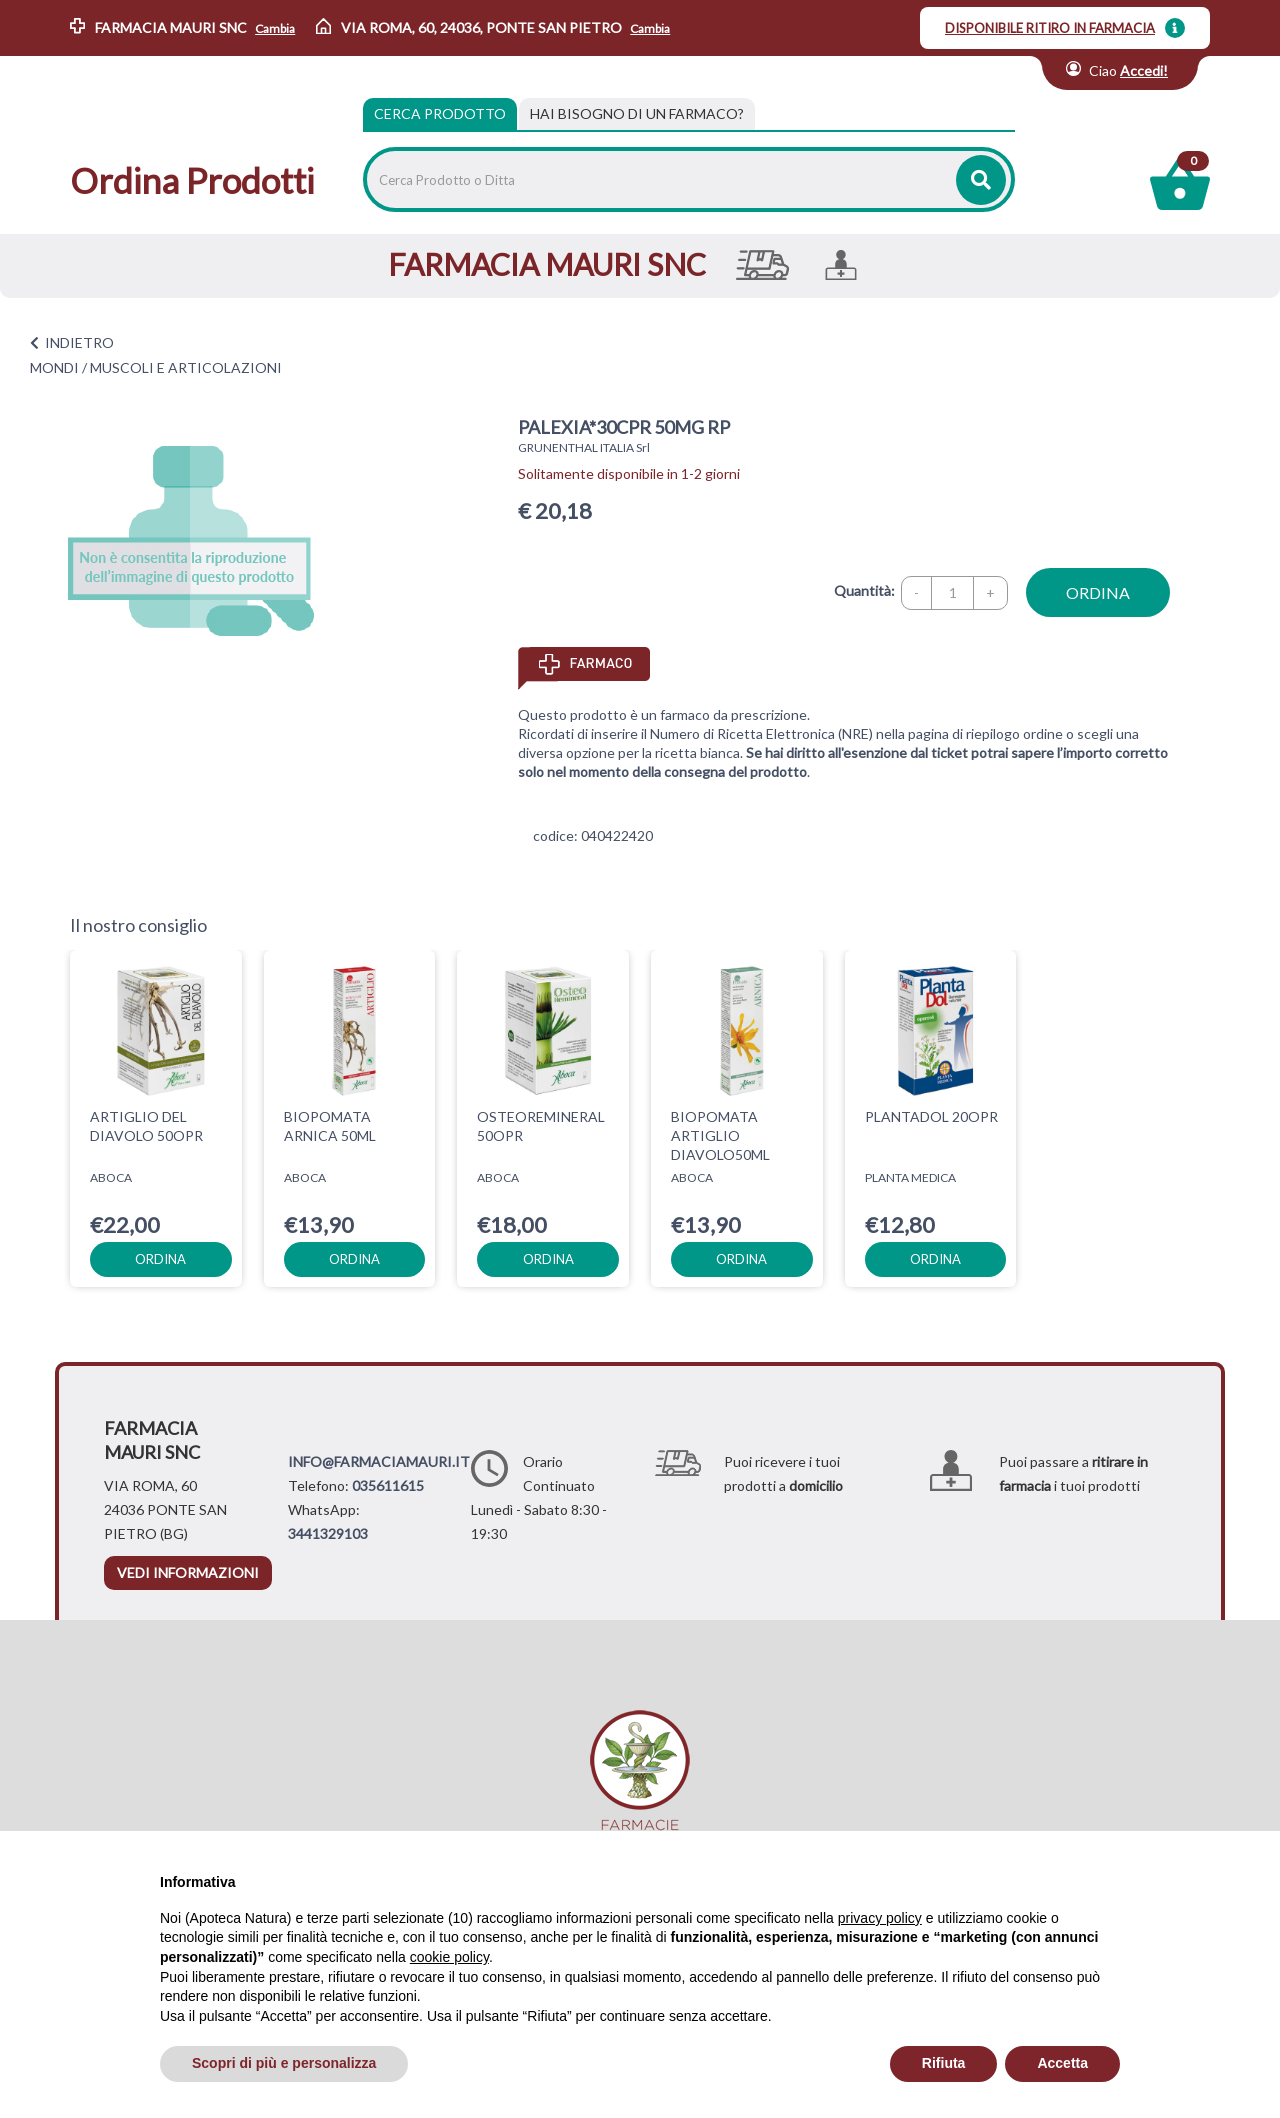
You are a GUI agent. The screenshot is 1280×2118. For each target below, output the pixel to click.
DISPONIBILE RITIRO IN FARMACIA (1050, 28)
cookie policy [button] (449, 1957)
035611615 (388, 1485)
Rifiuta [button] (944, 2063)
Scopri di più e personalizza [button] (284, 2063)
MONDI (54, 367)
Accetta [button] (1062, 2063)
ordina (1098, 592)
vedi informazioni (188, 1572)
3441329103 (328, 1533)
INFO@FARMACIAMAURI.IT (379, 1461)
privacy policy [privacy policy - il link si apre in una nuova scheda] (880, 1918)
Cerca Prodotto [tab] (440, 113)
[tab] (637, 114)
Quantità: (864, 590)
